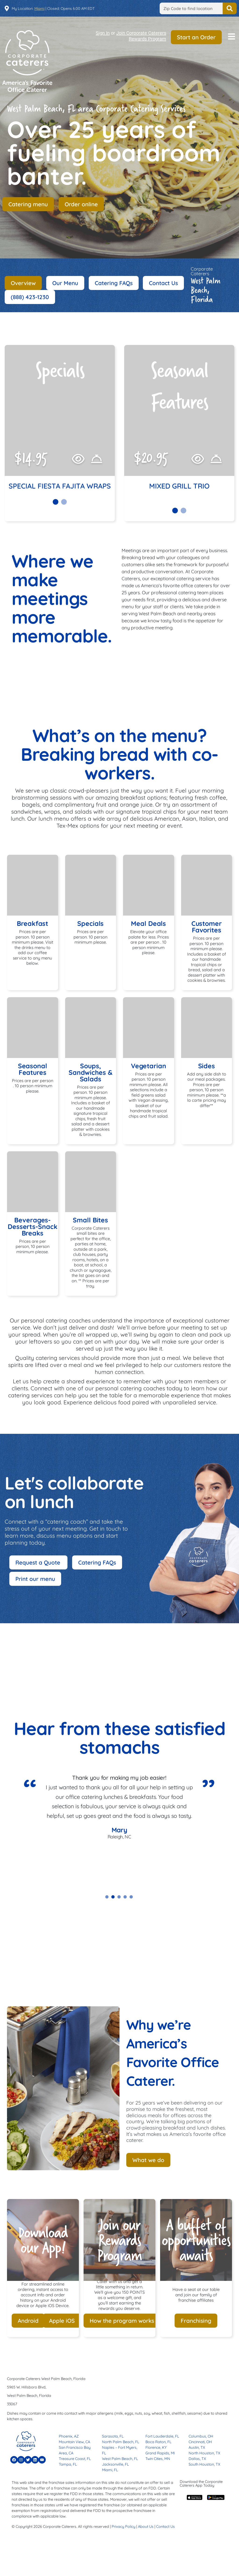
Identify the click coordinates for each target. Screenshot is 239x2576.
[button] (231, 37)
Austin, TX (197, 2489)
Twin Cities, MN (157, 2500)
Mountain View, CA (74, 2484)
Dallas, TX (197, 2500)
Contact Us (163, 282)
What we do (157, 2197)
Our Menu (65, 282)
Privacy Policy (123, 2568)
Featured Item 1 (64, 502)
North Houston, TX (204, 2495)
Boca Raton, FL (158, 2484)
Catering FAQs (114, 282)
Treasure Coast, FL (75, 2500)
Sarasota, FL (113, 2478)
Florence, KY (156, 2489)
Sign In (103, 33)
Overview (23, 282)
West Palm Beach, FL (120, 2500)
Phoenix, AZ (69, 2478)
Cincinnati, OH (200, 2484)
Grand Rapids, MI (160, 2495)
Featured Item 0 (55, 502)
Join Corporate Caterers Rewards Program (141, 36)
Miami (39, 8)
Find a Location (230, 8)
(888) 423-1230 (30, 297)
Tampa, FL (68, 2506)
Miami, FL (110, 2512)
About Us (146, 2568)
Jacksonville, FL (115, 2506)
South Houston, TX (204, 2506)
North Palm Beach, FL (120, 2484)
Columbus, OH (201, 2478)
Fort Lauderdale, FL (162, 2478)
